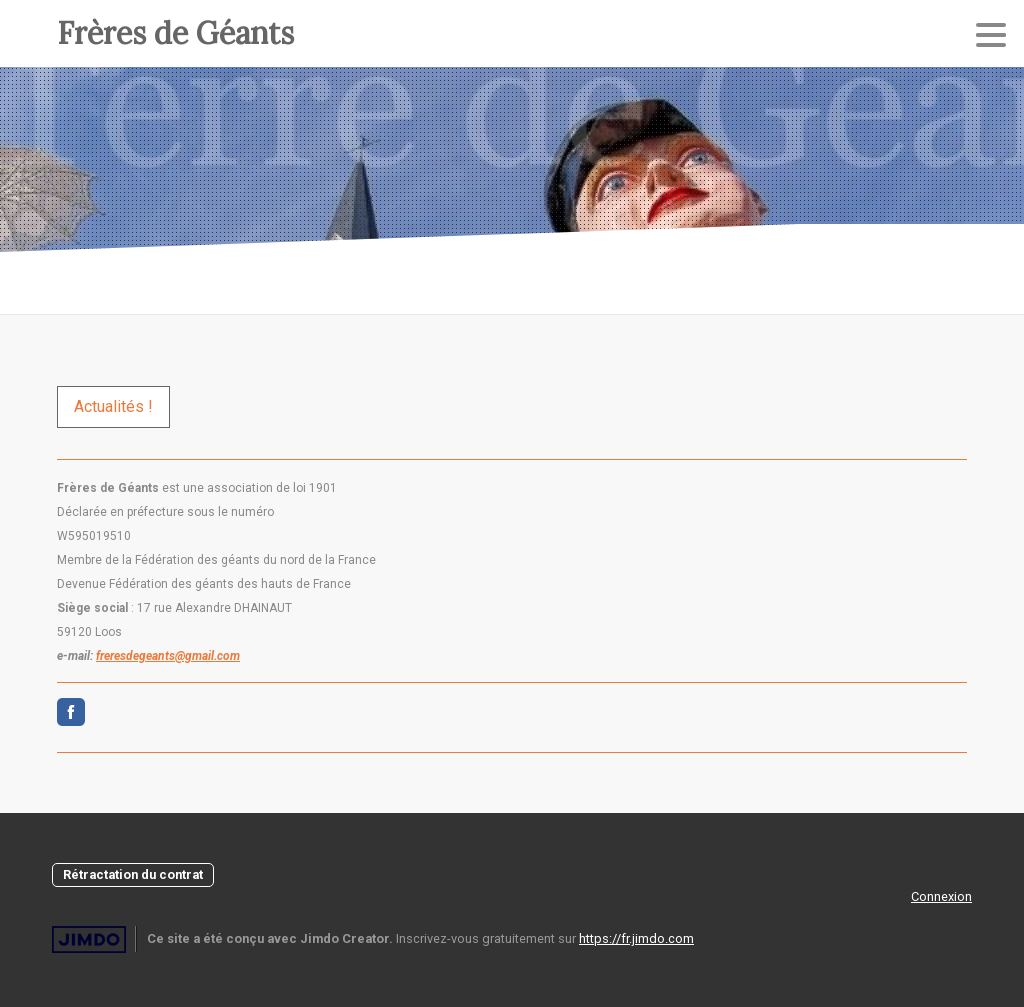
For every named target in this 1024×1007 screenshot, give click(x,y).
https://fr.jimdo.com (636, 938)
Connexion (941, 896)
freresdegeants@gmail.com (168, 656)
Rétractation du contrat (133, 874)
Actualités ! (113, 406)
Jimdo (89, 939)
